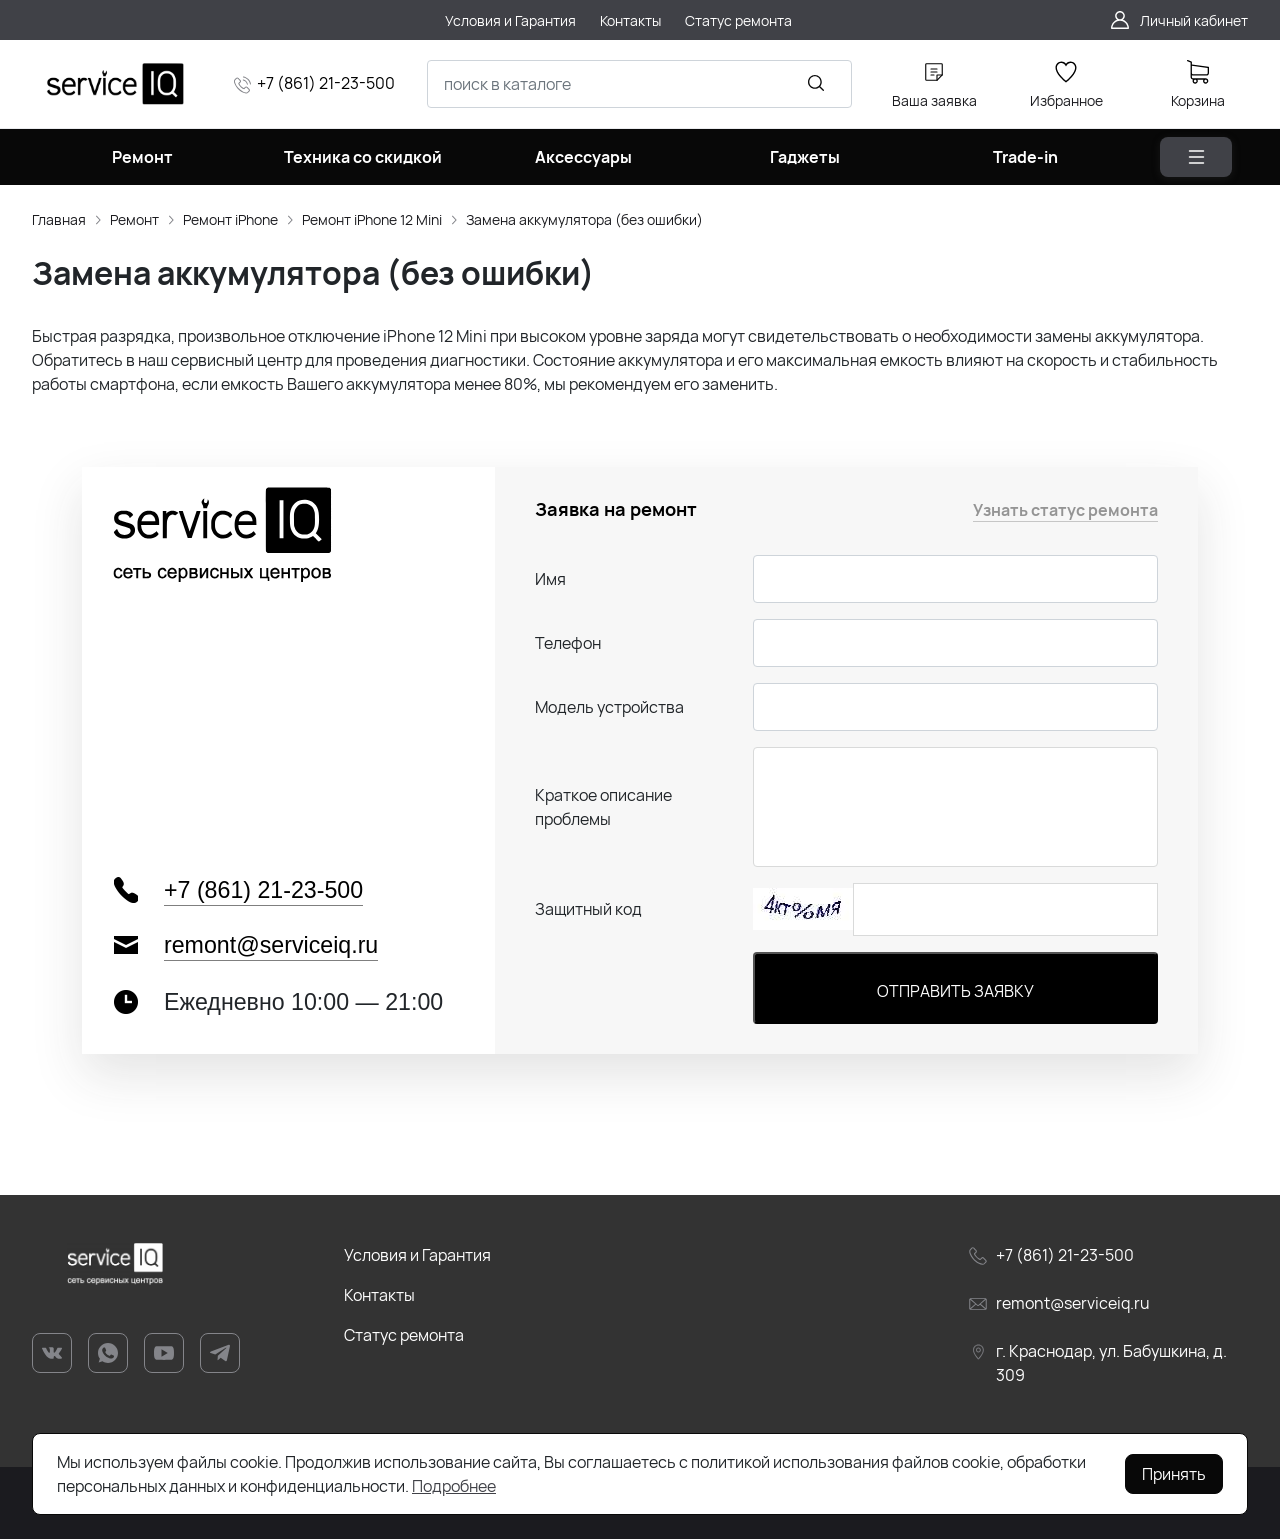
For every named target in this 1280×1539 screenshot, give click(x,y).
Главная (59, 219)
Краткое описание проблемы (603, 807)
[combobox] (639, 84)
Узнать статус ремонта (1065, 510)
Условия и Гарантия (417, 1255)
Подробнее (454, 1486)
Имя (550, 579)
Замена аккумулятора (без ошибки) (584, 219)
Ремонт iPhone (230, 219)
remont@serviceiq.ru (271, 945)
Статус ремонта (404, 1335)
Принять (1174, 1474)
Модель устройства (609, 707)
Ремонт (134, 219)
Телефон (568, 643)
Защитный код (588, 909)
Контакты (379, 1295)
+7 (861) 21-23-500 (326, 83)
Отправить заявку (955, 991)
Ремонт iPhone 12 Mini (372, 219)
